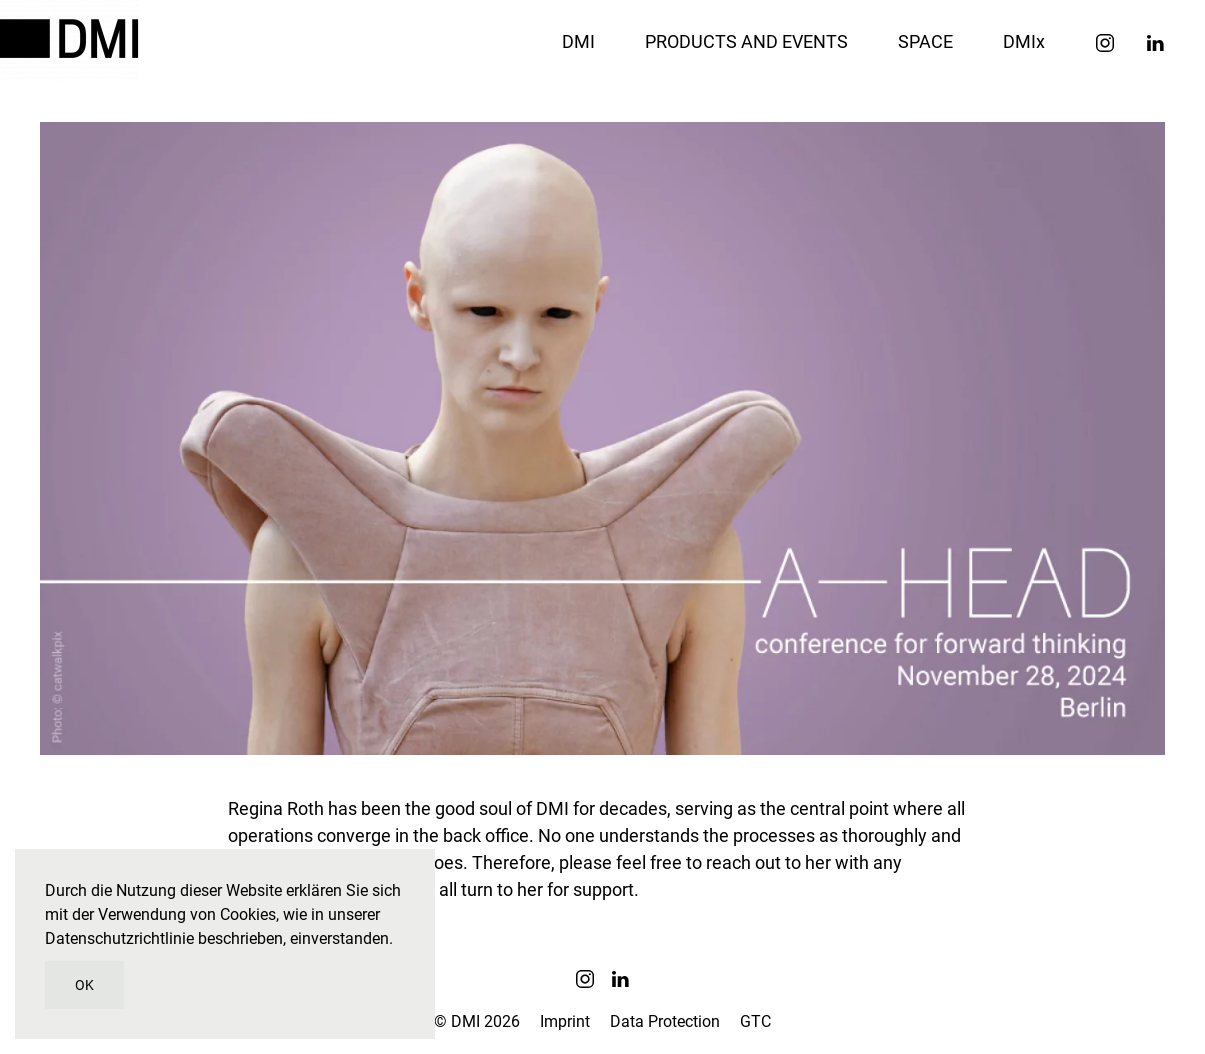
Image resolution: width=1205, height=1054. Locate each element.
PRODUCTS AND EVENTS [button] (746, 41)
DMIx (1024, 41)
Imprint (565, 1021)
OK (84, 985)
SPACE (925, 41)
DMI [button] (578, 41)
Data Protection (665, 1021)
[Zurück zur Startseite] (72, 41)
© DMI (477, 1022)
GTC (755, 1021)
